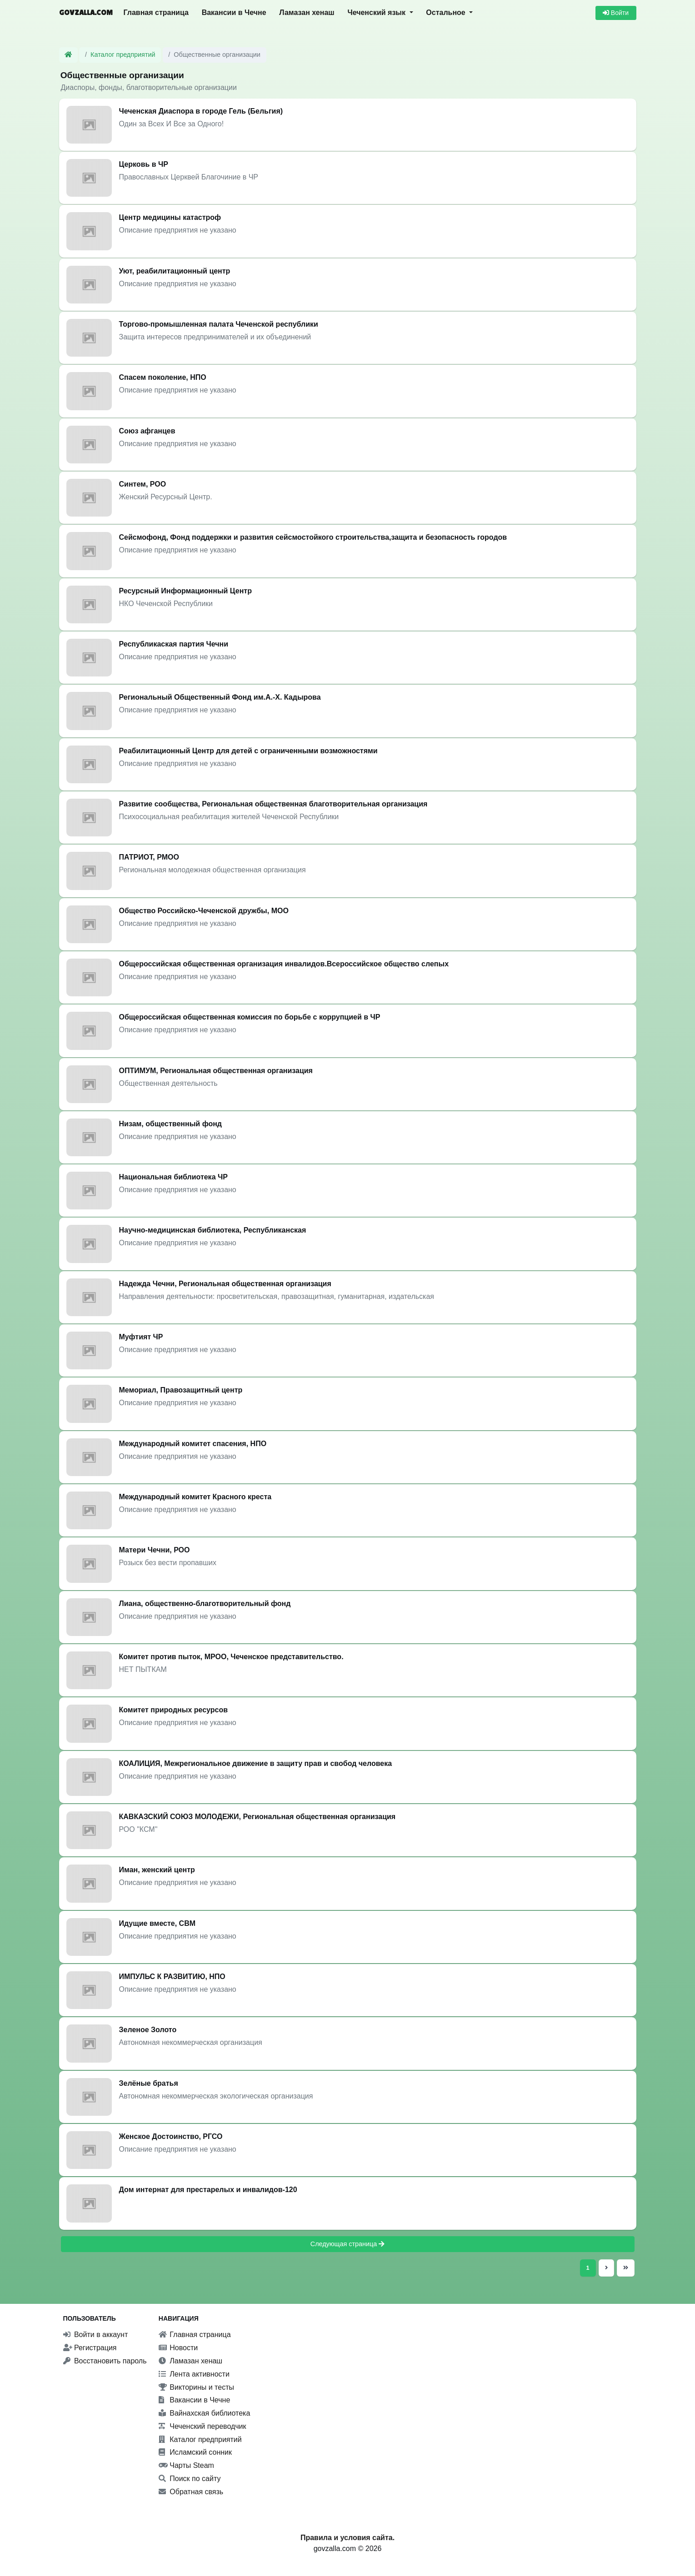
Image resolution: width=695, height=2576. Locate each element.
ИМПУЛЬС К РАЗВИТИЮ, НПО (172, 1976)
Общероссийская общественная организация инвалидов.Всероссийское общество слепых (284, 964)
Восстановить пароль (105, 2361)
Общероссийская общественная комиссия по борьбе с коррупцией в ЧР (249, 1017)
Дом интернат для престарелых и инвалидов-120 (208, 2189)
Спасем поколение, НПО (162, 377)
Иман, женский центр (157, 1870)
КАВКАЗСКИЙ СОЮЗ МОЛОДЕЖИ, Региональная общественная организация (257, 1816)
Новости (178, 2348)
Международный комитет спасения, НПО (193, 1443)
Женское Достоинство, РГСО (171, 2136)
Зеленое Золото (148, 2030)
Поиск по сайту (190, 2478)
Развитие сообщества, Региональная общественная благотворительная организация (273, 804)
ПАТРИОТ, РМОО (149, 857)
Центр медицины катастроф (170, 217)
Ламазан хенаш (306, 12)
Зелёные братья (148, 2083)
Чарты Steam (186, 2465)
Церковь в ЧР (143, 164)
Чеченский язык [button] (377, 12)
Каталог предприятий (122, 54)
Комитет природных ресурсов (173, 1710)
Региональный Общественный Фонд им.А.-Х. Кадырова (220, 697)
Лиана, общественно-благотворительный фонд (205, 1603)
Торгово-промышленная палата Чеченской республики (218, 324)
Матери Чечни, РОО (154, 1550)
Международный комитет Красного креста (195, 1497)
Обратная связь (191, 2492)
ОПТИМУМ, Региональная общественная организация (216, 1070)
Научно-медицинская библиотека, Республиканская (212, 1230)
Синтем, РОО (142, 484)
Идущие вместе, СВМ (157, 1923)
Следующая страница (347, 2244)
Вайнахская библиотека (204, 2413)
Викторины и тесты (196, 2387)
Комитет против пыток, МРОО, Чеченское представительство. (231, 1657)
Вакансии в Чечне (234, 12)
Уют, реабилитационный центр (174, 271)
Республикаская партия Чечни (174, 644)
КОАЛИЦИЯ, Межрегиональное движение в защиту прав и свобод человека (255, 1763)
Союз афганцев (147, 431)
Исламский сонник (195, 2452)
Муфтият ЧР (141, 1337)
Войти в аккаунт (95, 2334)
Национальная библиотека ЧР (173, 1177)
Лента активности (194, 2374)
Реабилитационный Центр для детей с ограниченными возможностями (248, 751)
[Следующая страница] (606, 2267)
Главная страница (156, 12)
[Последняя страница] (624, 2267)
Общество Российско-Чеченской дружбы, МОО (204, 911)
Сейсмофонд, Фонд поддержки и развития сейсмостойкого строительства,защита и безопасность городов (313, 537)
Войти (616, 12)
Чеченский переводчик (202, 2426)
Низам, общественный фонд (170, 1124)
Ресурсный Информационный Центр (185, 591)
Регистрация (90, 2348)
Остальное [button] (446, 12)
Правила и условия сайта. (347, 2537)
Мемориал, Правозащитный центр (181, 1390)
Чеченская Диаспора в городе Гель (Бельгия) (201, 111)
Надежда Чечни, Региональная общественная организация (225, 1284)
